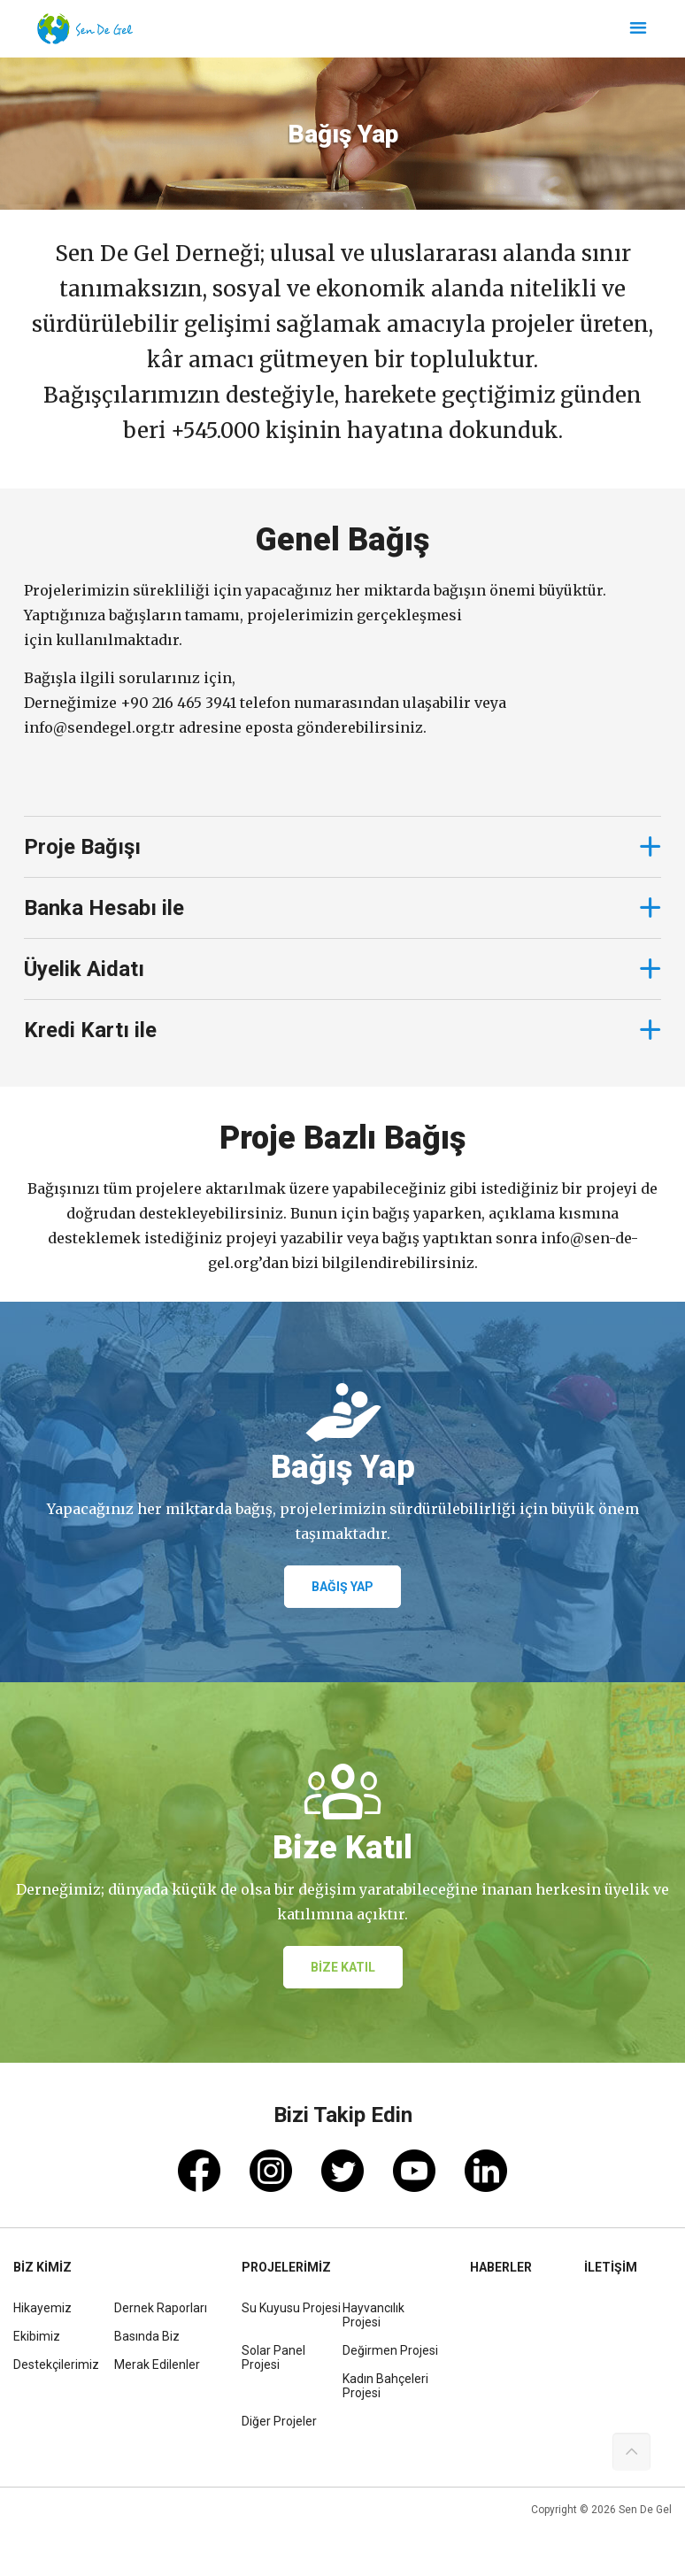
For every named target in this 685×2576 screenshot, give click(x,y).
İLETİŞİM (610, 2267)
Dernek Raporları (160, 2308)
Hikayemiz (42, 2308)
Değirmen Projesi (390, 2350)
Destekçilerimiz (56, 2364)
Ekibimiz (36, 2336)
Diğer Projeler (279, 2421)
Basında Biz (147, 2336)
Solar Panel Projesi (273, 2357)
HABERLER (501, 2267)
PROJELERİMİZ (286, 2267)
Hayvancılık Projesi (373, 2315)
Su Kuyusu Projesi (291, 2308)
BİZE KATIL (343, 1967)
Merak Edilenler (157, 2364)
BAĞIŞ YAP (342, 1587)
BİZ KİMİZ (42, 2267)
